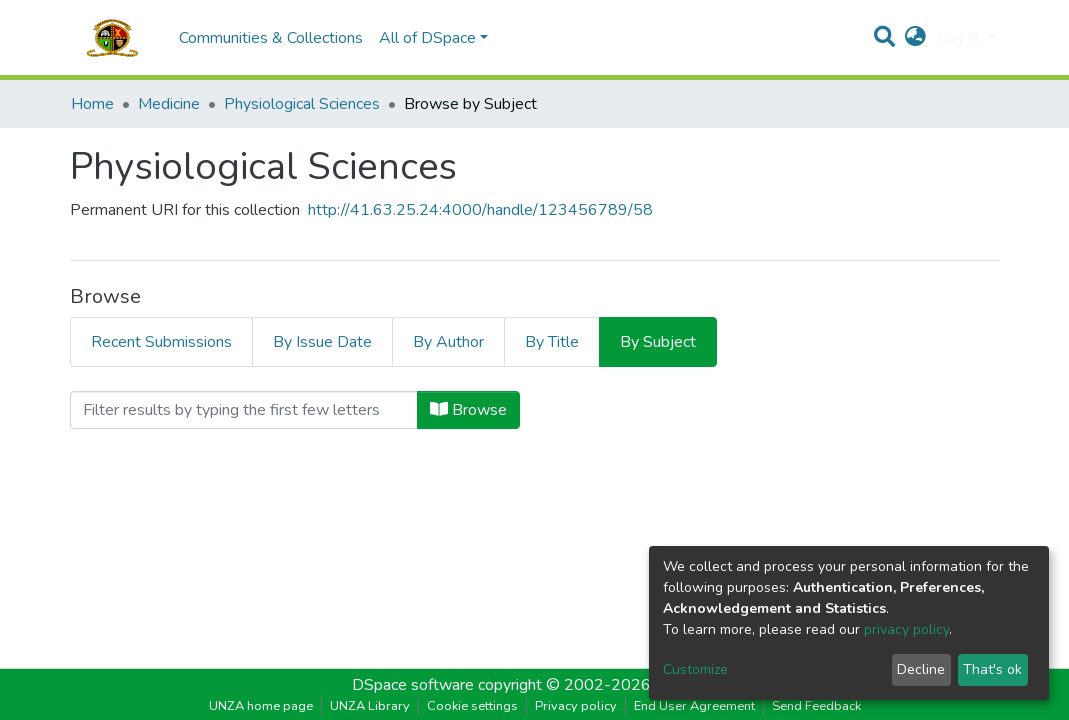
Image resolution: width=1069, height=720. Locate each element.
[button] (915, 38)
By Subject (658, 342)
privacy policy (906, 629)
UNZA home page (261, 706)
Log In (959, 38)
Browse (468, 410)
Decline (921, 669)
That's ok (992, 669)
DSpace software (413, 685)
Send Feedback (816, 706)
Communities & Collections (271, 38)
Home (92, 104)
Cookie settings (472, 706)
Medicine (169, 104)
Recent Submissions (161, 342)
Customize (695, 669)
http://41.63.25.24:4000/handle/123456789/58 (480, 210)
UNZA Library (370, 706)
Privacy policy (576, 706)
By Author (448, 342)
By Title (552, 342)
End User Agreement (694, 706)
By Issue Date (322, 342)
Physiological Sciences (302, 104)
